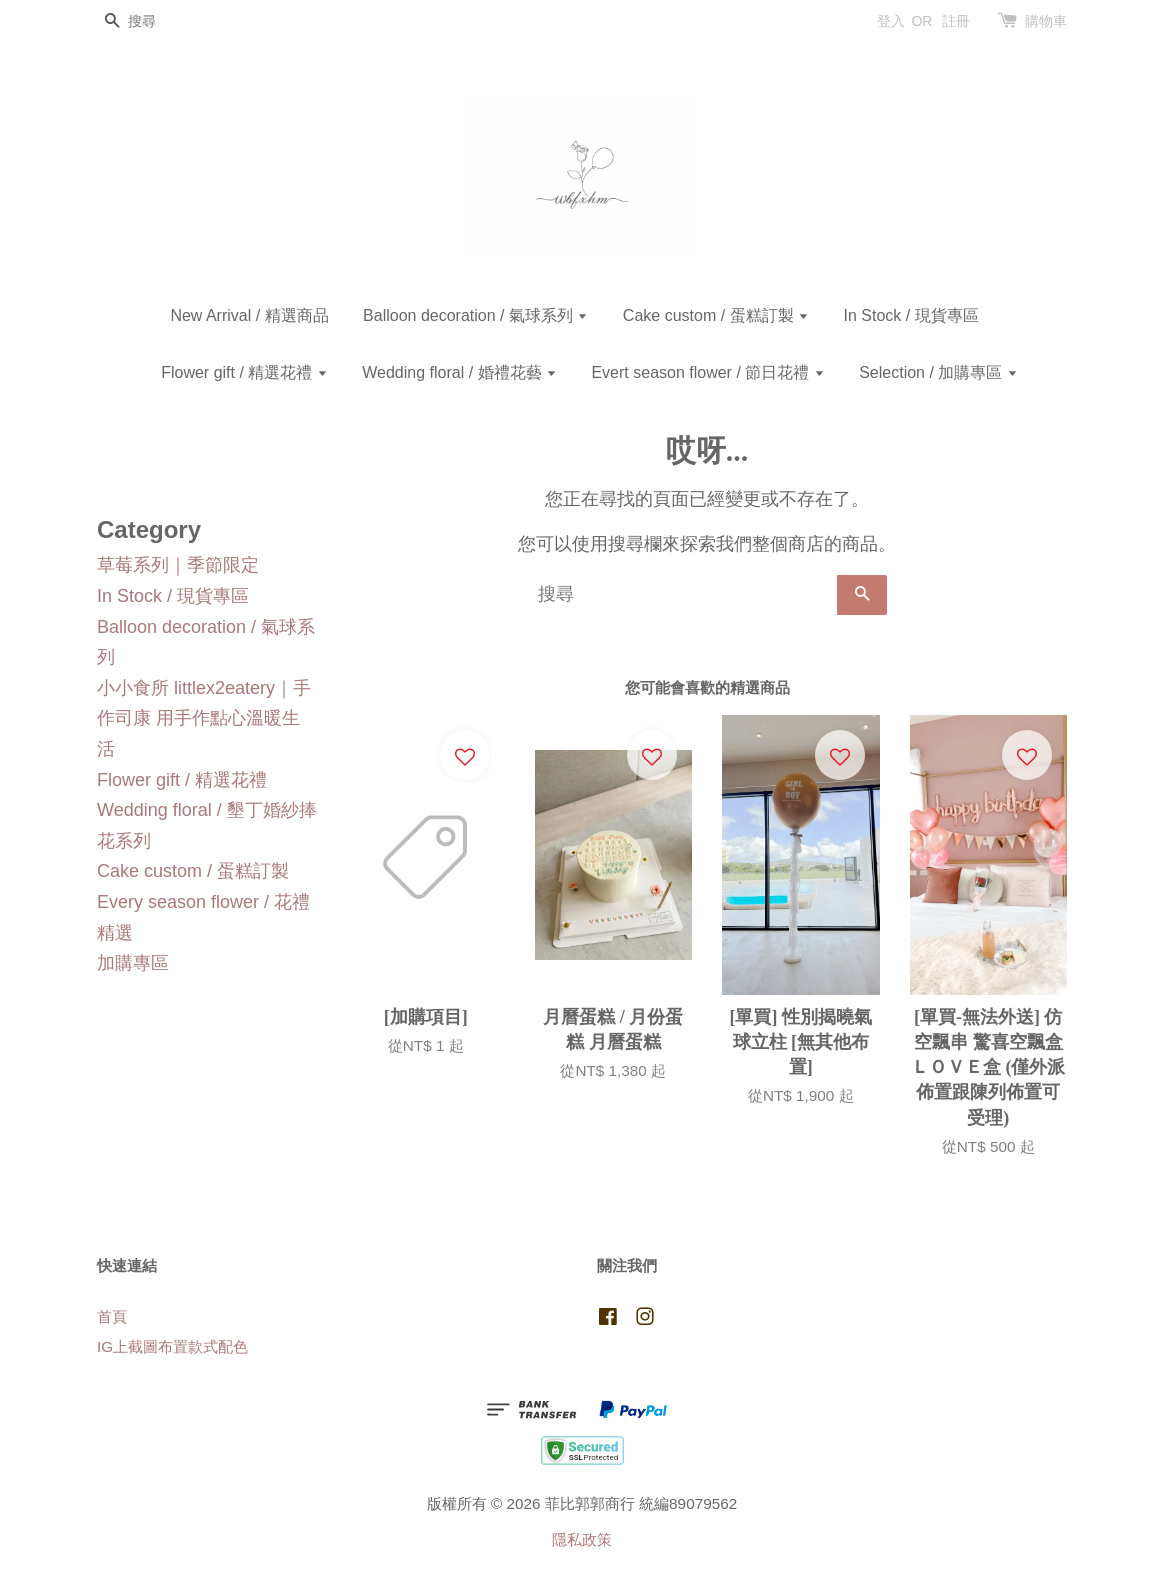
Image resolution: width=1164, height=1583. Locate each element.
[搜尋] (157, 21)
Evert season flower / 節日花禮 (707, 372)
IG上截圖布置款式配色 (172, 1346)
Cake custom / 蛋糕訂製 (716, 315)
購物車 (1046, 21)
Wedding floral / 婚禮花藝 (459, 372)
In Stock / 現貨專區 (910, 315)
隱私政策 (582, 1539)
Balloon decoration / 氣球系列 (475, 315)
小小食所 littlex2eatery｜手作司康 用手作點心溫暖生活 (204, 718)
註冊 (956, 21)
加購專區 (133, 963)
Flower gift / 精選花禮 (244, 372)
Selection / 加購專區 (938, 372)
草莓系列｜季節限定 (178, 565)
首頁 (112, 1316)
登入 (891, 21)
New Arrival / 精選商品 (249, 315)
